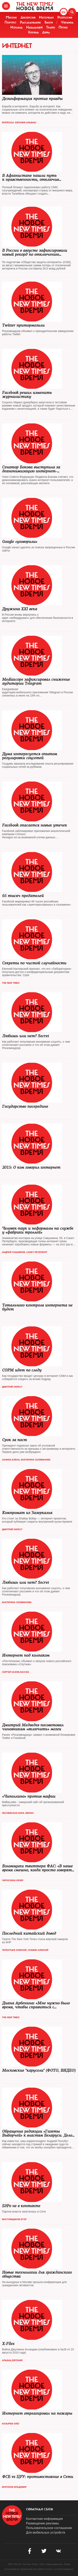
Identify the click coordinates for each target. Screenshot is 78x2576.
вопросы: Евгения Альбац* (19, 122)
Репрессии (64, 17)
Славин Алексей (38, 1950)
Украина (67, 22)
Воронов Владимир (14, 2487)
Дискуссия (28, 17)
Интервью (46, 17)
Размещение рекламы (42, 2523)
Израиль (16, 27)
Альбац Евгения (12, 2360)
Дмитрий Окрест (12, 1387)
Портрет (10, 22)
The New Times (10, 983)
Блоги (49, 22)
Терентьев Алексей (14, 1950)
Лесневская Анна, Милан (18, 1813)
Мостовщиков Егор (14, 2219)
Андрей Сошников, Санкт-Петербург (24, 1252)
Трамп (50, 27)
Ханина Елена (11, 1459)
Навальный (34, 27)
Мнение (11, 17)
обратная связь (39, 2509)
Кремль (33, 32)
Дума (46, 32)
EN (63, 12)
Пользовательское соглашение (49, 2528)
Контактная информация (44, 2518)
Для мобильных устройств (45, 2532)
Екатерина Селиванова (35, 1459)
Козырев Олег (11, 2423)
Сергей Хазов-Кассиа (15, 1672)
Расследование (30, 22)
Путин (63, 27)
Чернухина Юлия (12, 1880)
